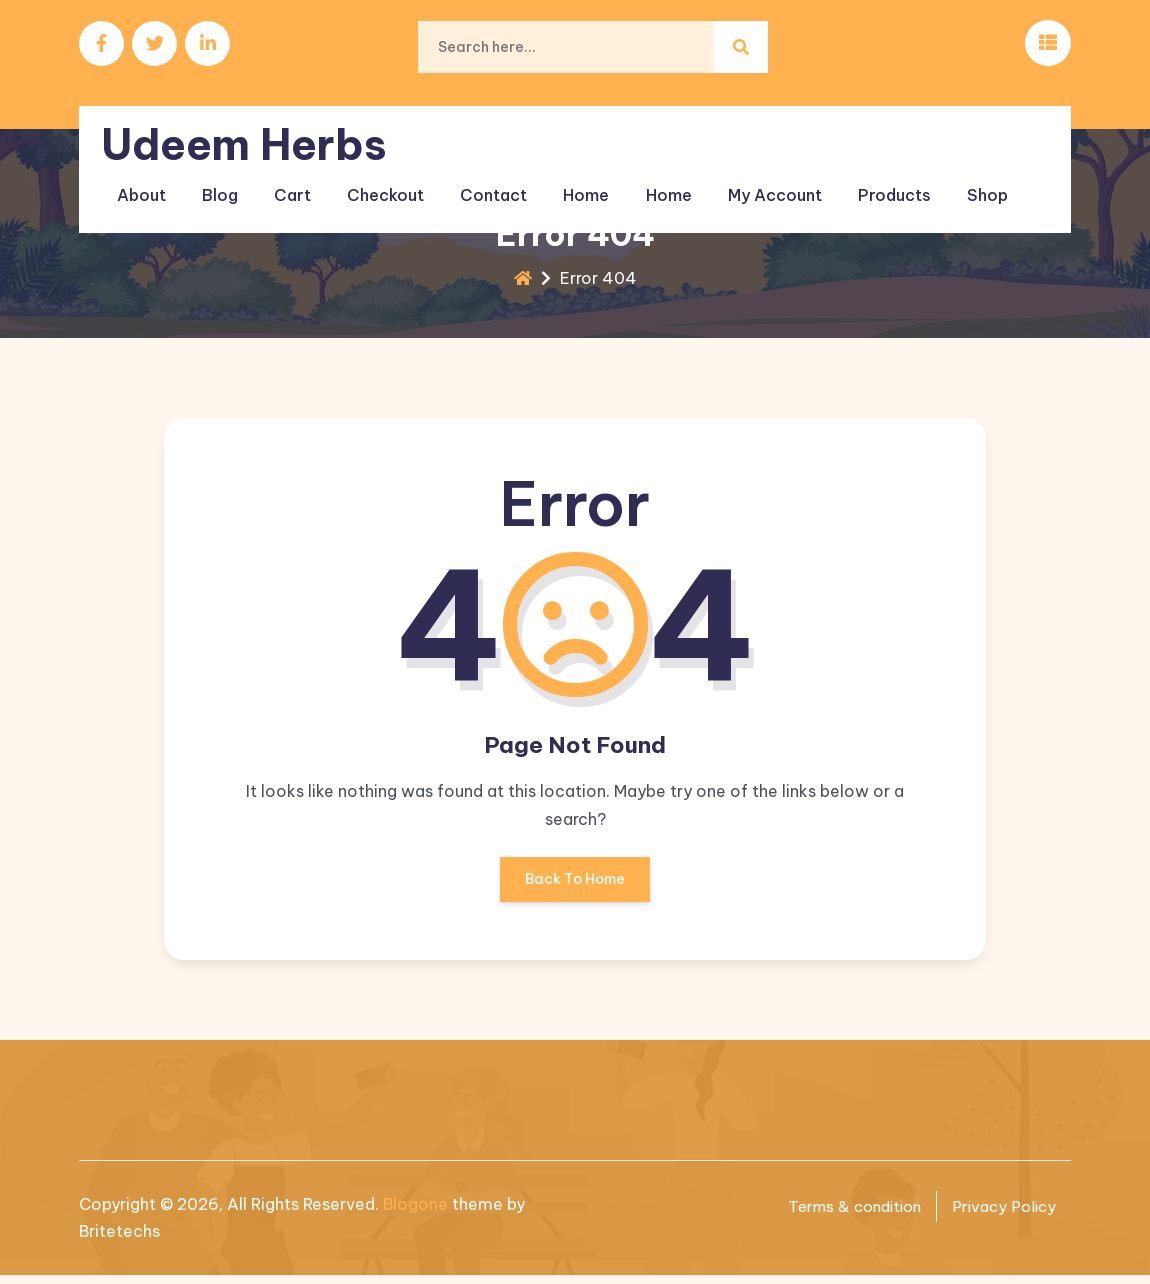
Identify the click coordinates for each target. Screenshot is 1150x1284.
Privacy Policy (1001, 1215)
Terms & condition (843, 1215)
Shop (954, 179)
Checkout (377, 179)
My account (750, 179)
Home (570, 179)
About (145, 179)
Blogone (415, 1213)
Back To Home (575, 894)
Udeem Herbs (250, 131)
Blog (220, 179)
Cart (288, 179)
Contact (481, 179)
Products (865, 179)
